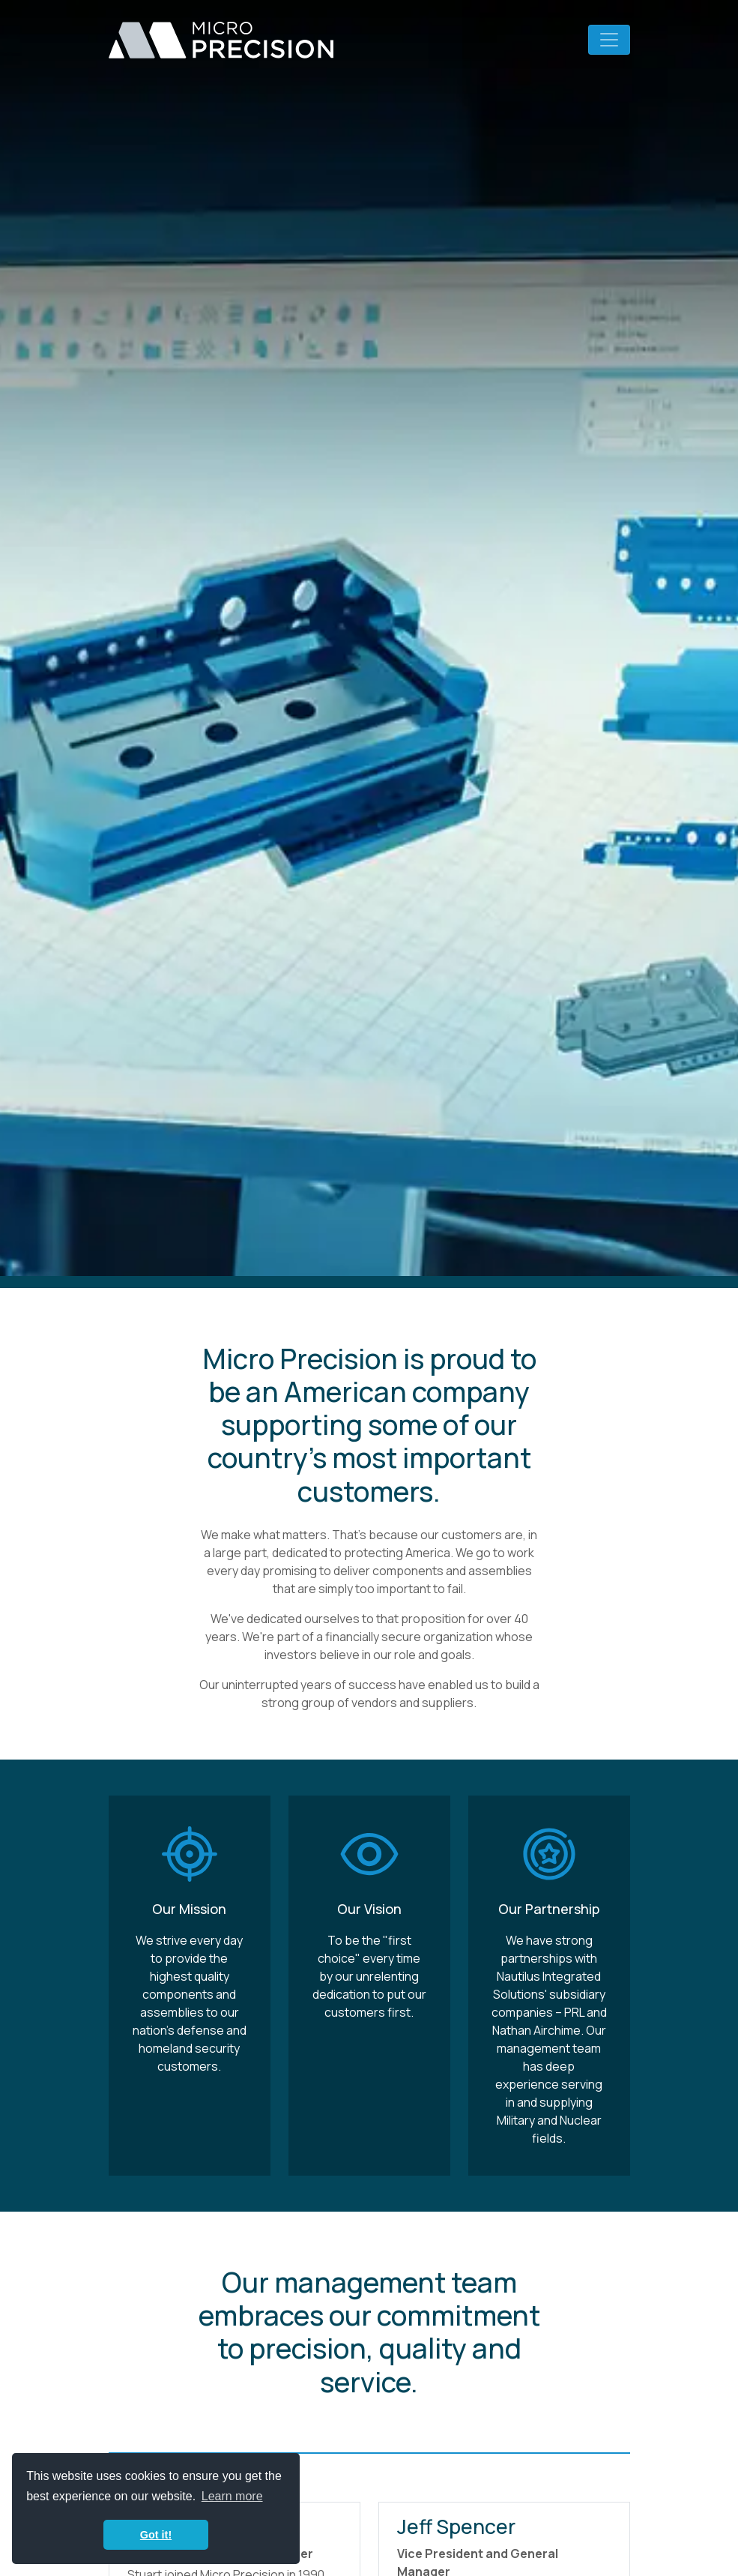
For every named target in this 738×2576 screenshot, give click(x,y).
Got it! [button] (156, 2535)
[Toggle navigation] (609, 40)
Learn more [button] (232, 2496)
